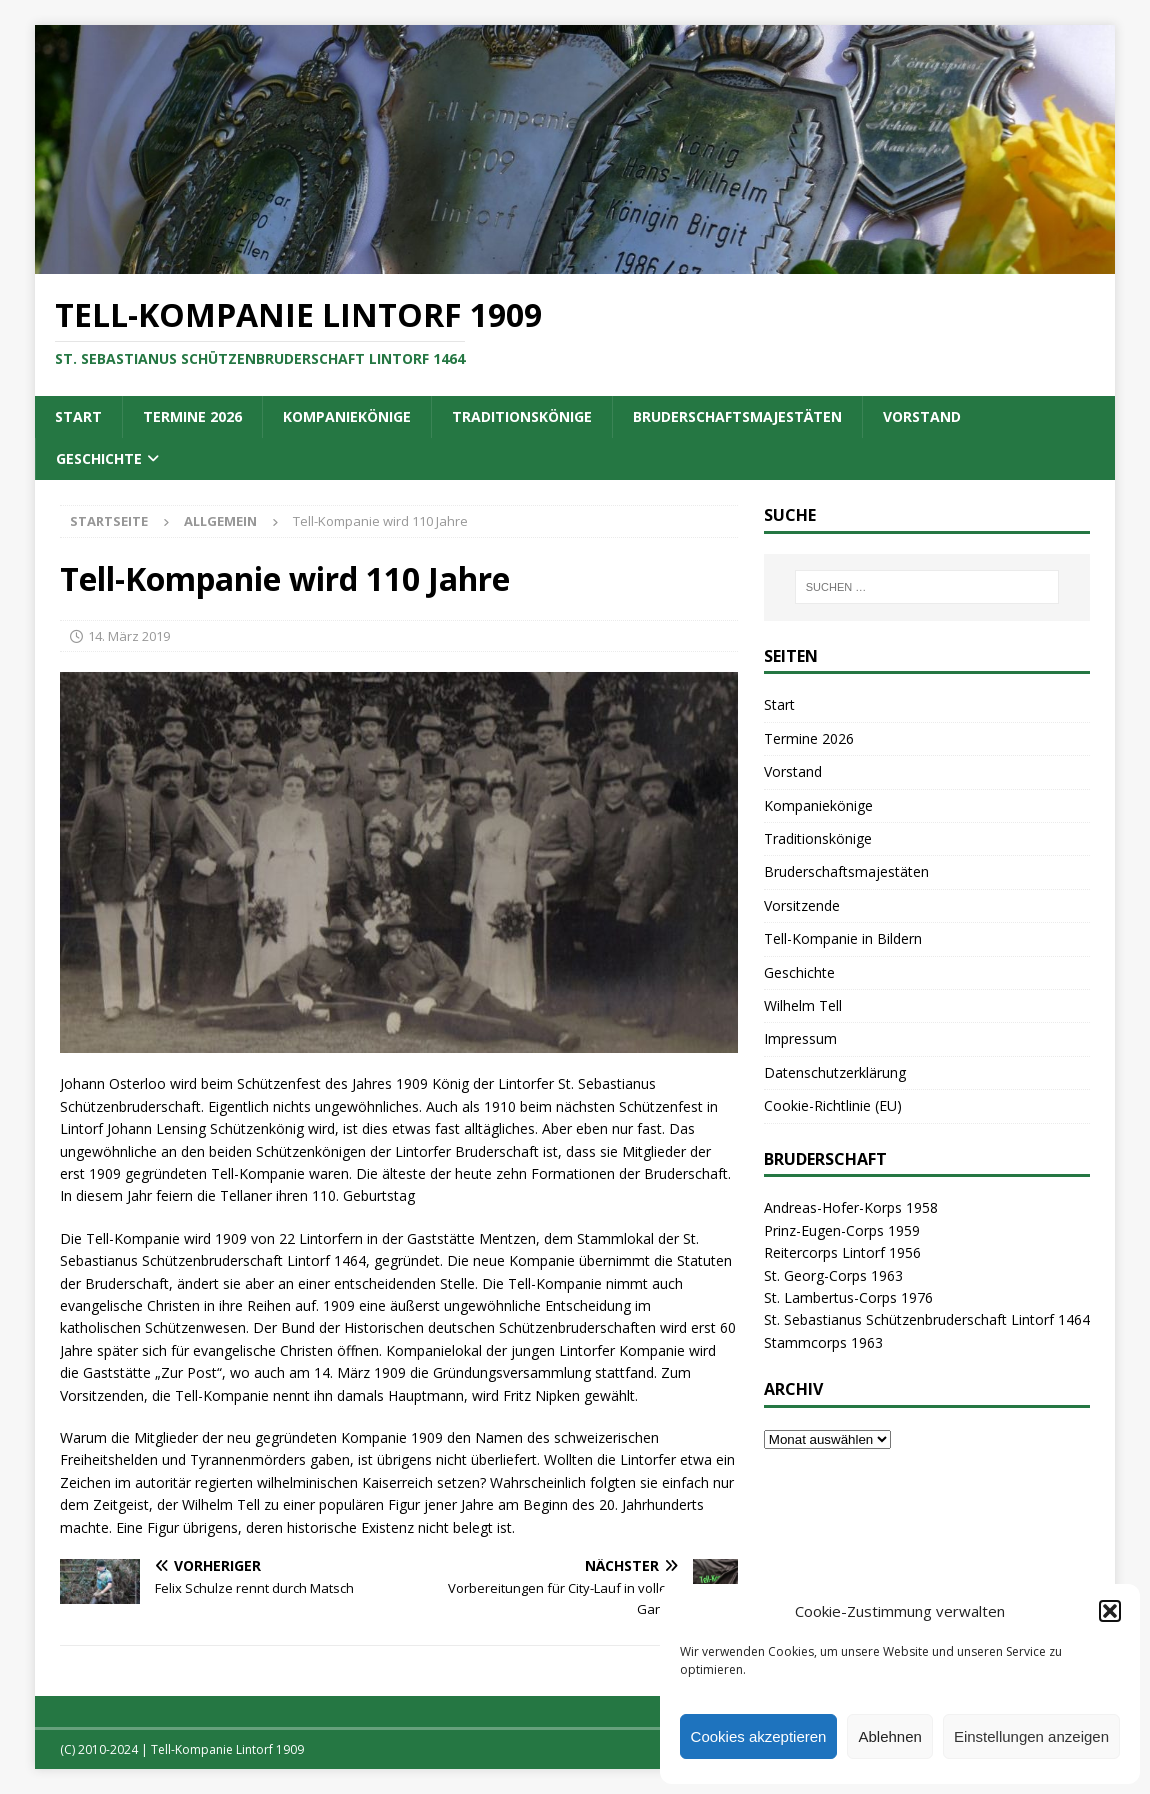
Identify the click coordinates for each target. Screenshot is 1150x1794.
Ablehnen (889, 1736)
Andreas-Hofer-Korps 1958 (851, 1207)
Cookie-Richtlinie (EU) (833, 1105)
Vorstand (922, 416)
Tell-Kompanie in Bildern (843, 938)
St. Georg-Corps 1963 (833, 1275)
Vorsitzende (802, 905)
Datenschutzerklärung (835, 1072)
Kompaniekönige (347, 416)
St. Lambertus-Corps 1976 (848, 1297)
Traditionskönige (522, 416)
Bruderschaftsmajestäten (737, 416)
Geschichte (99, 458)
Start (78, 416)
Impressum (800, 1038)
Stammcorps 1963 (823, 1342)
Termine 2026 (192, 416)
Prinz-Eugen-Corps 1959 (842, 1230)
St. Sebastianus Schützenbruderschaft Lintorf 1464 (927, 1319)
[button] (1110, 1611)
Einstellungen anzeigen (1031, 1736)
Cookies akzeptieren (759, 1736)
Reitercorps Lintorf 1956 (842, 1252)
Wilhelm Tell (803, 1005)
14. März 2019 (129, 636)
